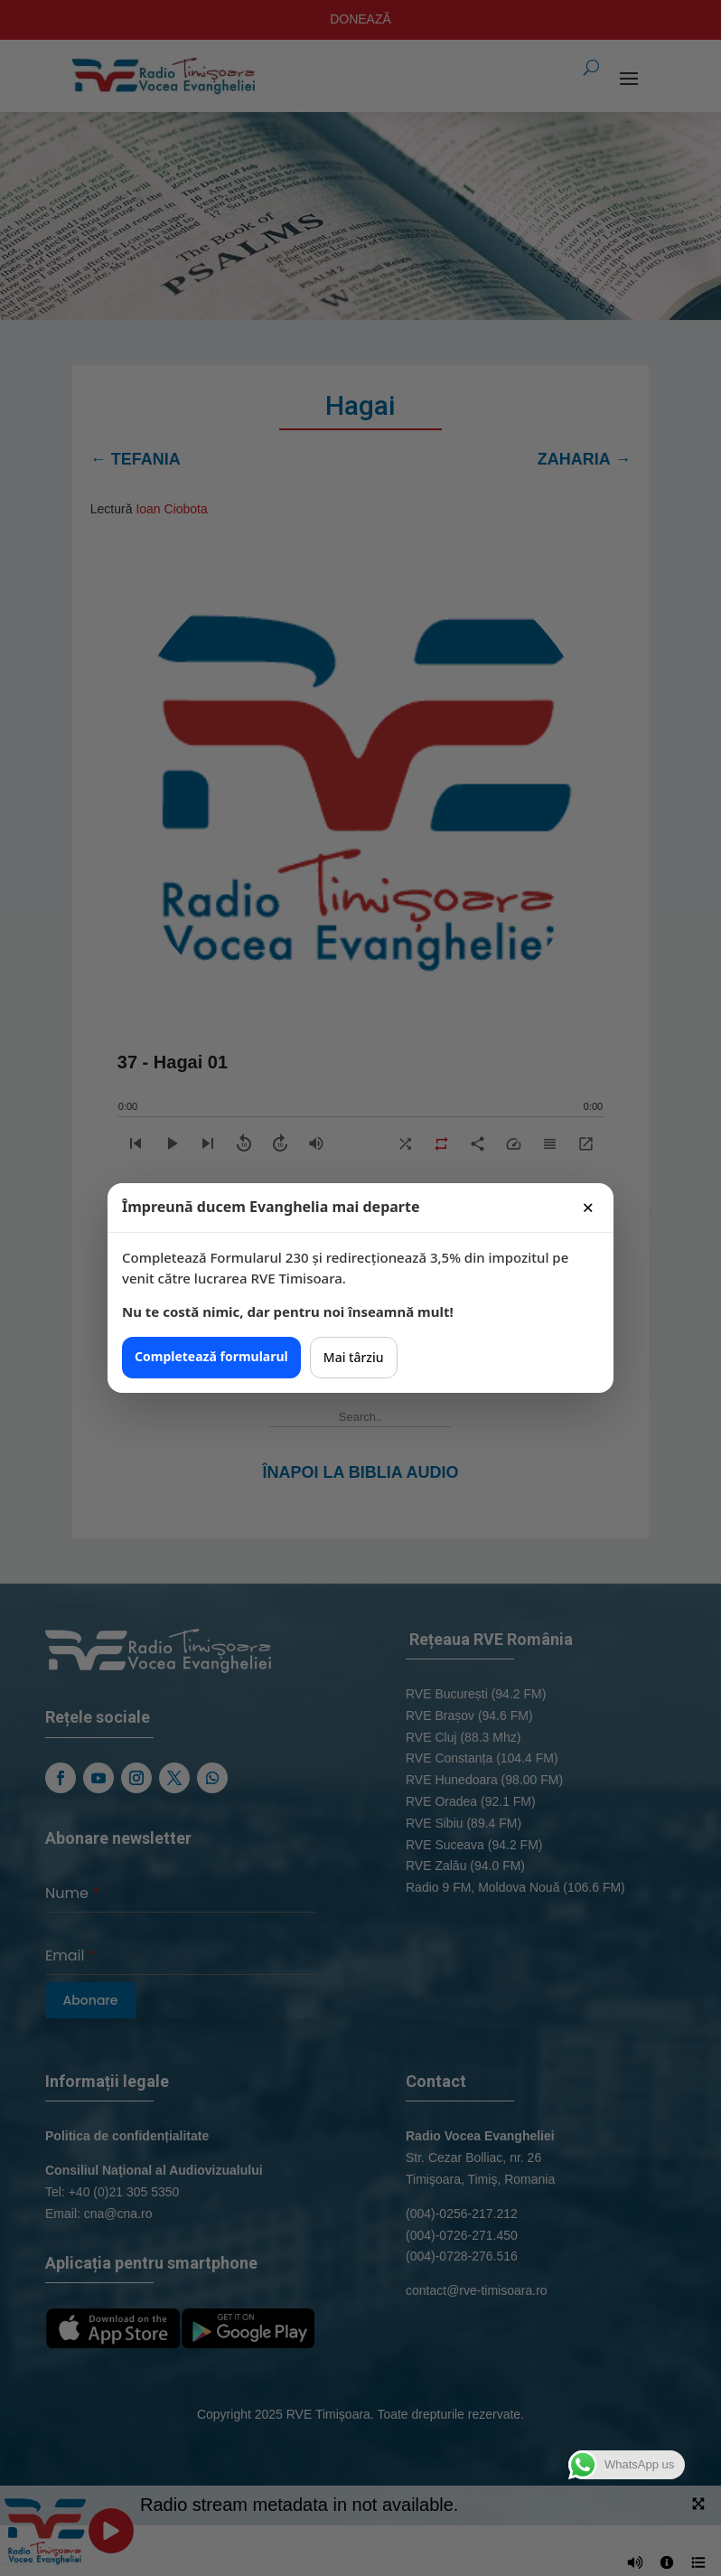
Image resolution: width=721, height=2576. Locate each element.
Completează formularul (211, 1356)
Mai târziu (353, 1357)
